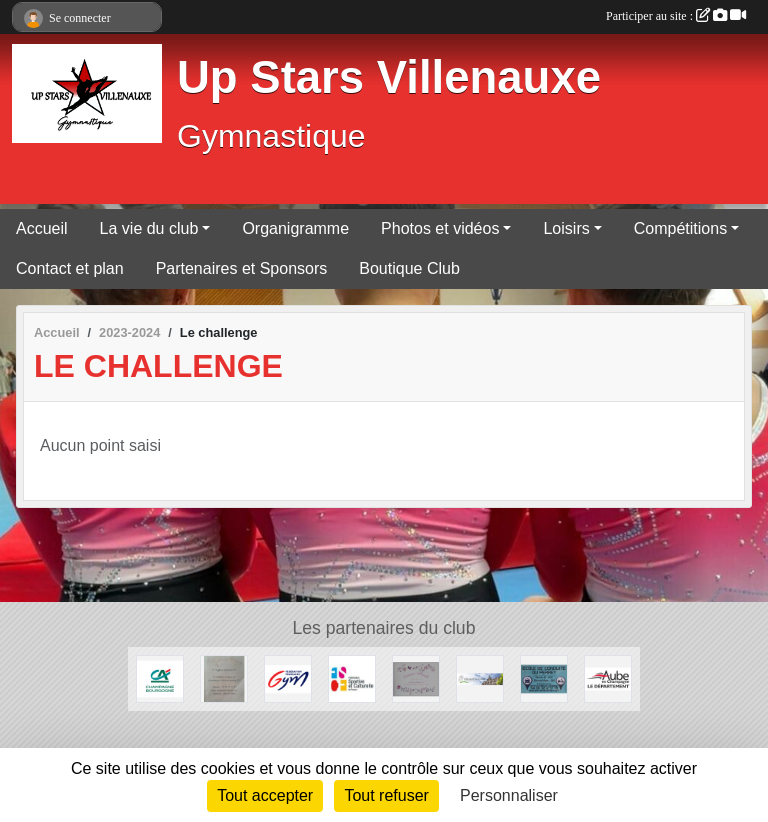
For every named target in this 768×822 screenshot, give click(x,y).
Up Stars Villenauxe (389, 77)
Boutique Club (409, 268)
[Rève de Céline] (224, 677)
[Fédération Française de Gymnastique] (288, 677)
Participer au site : (676, 16)
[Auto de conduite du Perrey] (544, 677)
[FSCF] (352, 677)
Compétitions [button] (680, 228)
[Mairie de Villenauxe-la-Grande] (480, 677)
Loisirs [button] (566, 228)
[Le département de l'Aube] (608, 677)
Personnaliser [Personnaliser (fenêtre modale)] (509, 795)
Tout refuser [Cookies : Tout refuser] (386, 795)
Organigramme (295, 228)
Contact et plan (70, 268)
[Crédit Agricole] (160, 677)
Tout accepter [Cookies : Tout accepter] (265, 795)
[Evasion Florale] (416, 677)
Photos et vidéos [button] (440, 228)
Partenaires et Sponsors (242, 268)
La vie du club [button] (149, 228)
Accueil (42, 228)
